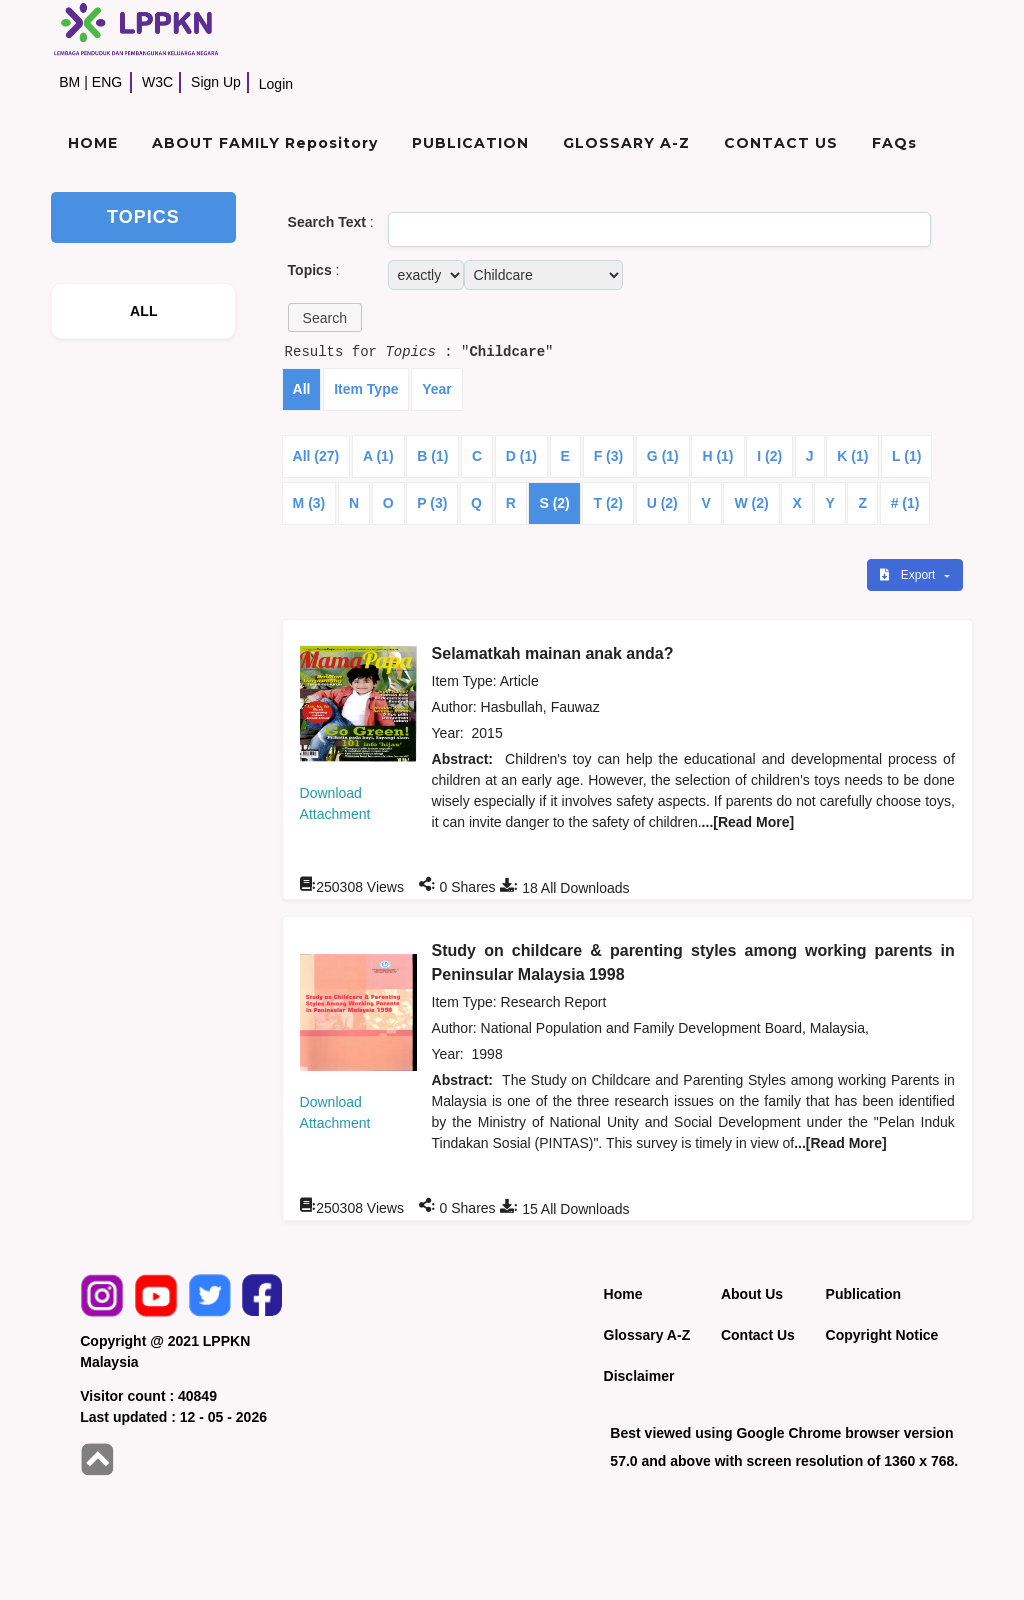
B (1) (432, 456)
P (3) (432, 503)
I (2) (769, 456)
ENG (107, 82)
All (302, 389)
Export (909, 575)
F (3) (609, 456)
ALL (144, 311)
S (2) (554, 503)
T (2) (608, 503)
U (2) (662, 503)
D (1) (521, 456)
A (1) (378, 456)
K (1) (852, 456)
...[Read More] (748, 822)
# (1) (905, 503)
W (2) (751, 503)
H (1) (717, 456)
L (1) (906, 456)
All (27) (316, 456)
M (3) (309, 503)
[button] (325, 317)
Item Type (366, 389)
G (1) (663, 456)
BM (69, 82)
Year (437, 389)
